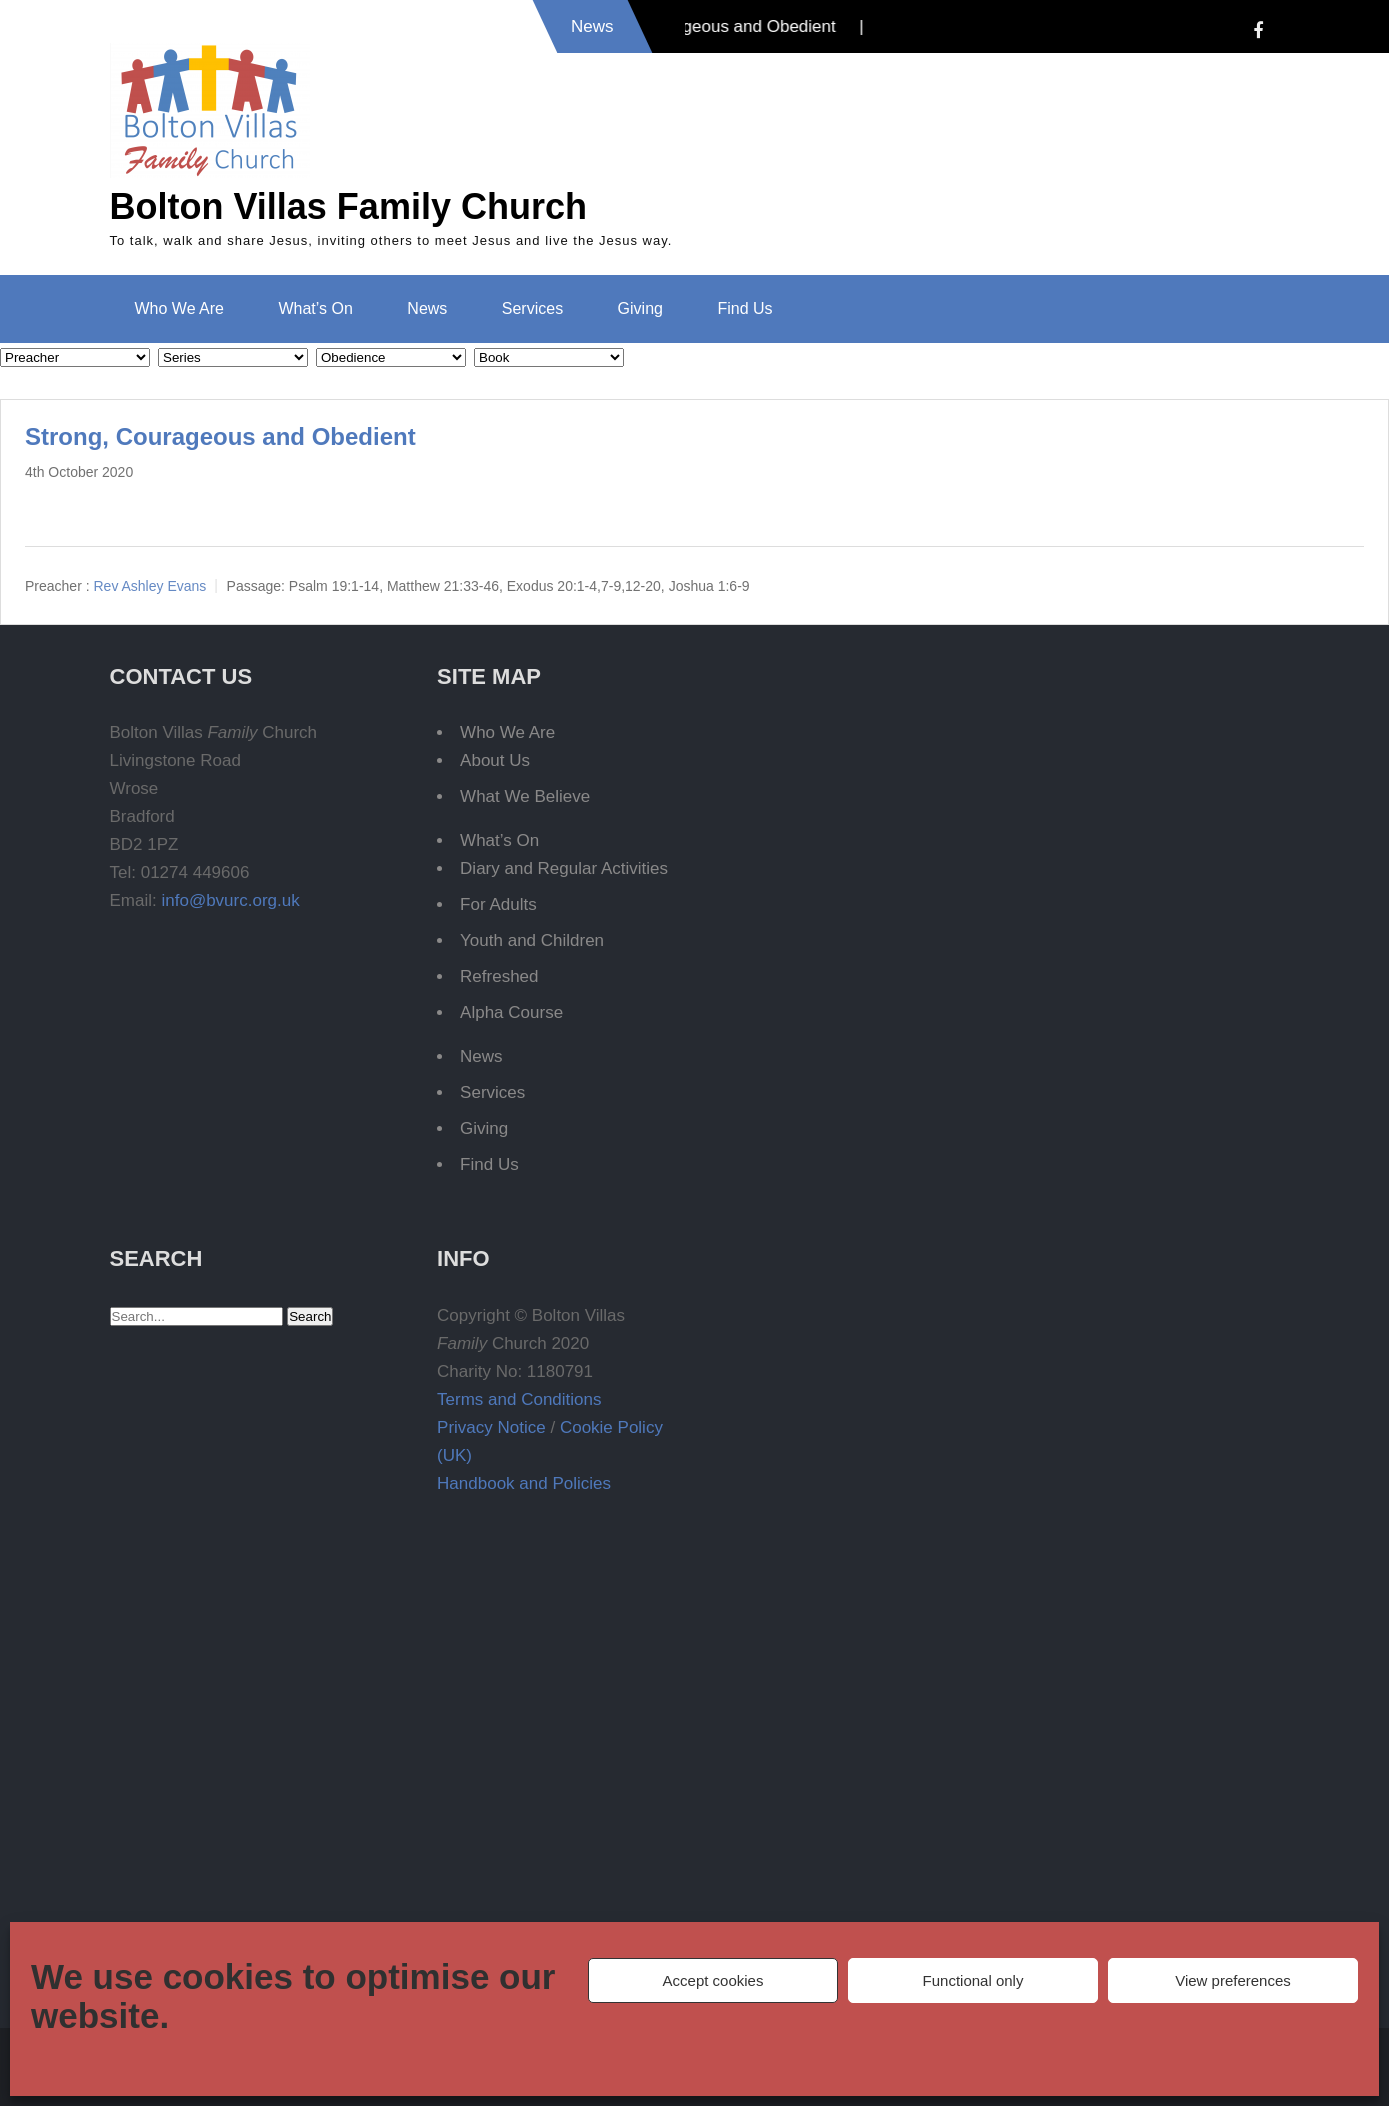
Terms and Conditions (519, 1399)
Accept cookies (713, 1980)
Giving (640, 308)
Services (532, 308)
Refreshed (499, 976)
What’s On (315, 308)
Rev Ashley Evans (149, 586)
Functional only (973, 1980)
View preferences (1233, 1980)
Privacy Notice (491, 1427)
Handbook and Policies (524, 1483)
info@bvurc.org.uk (230, 900)
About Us (495, 760)
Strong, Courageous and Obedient (220, 436)
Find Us (744, 308)
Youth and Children (532, 940)
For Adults (498, 904)
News (427, 308)
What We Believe (525, 796)
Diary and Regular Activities (564, 868)
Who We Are (180, 308)
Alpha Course (511, 1012)
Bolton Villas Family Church (348, 206)
